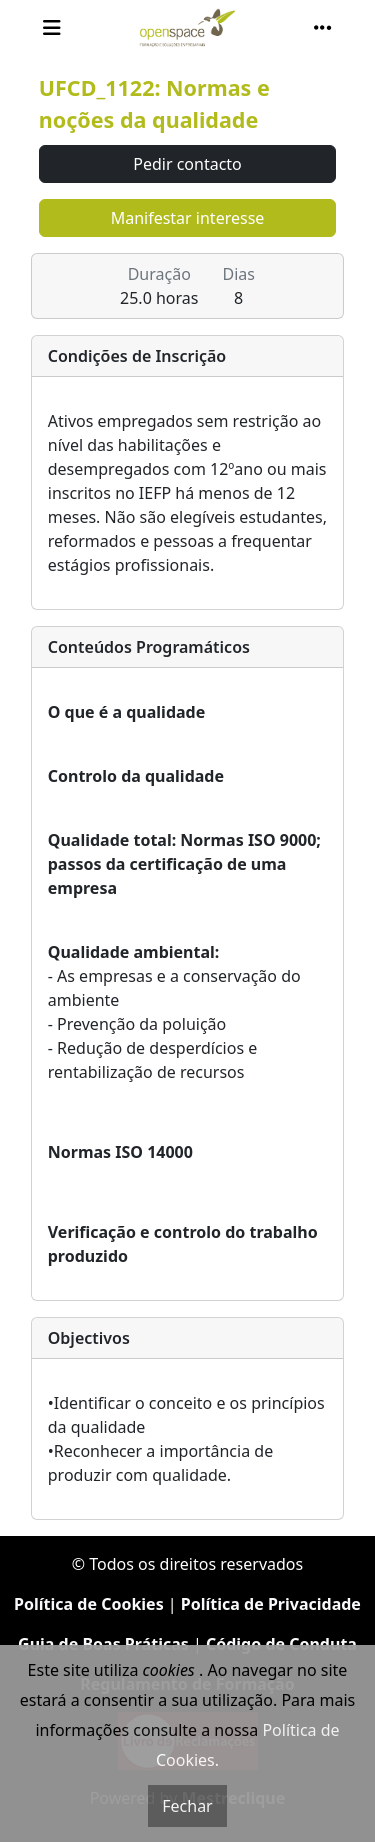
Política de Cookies (89, 1604)
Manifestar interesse (188, 218)
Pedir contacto (187, 164)
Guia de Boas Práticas (103, 1644)
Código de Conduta (281, 1644)
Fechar (187, 1806)
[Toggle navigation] (52, 28)
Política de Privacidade (271, 1604)
